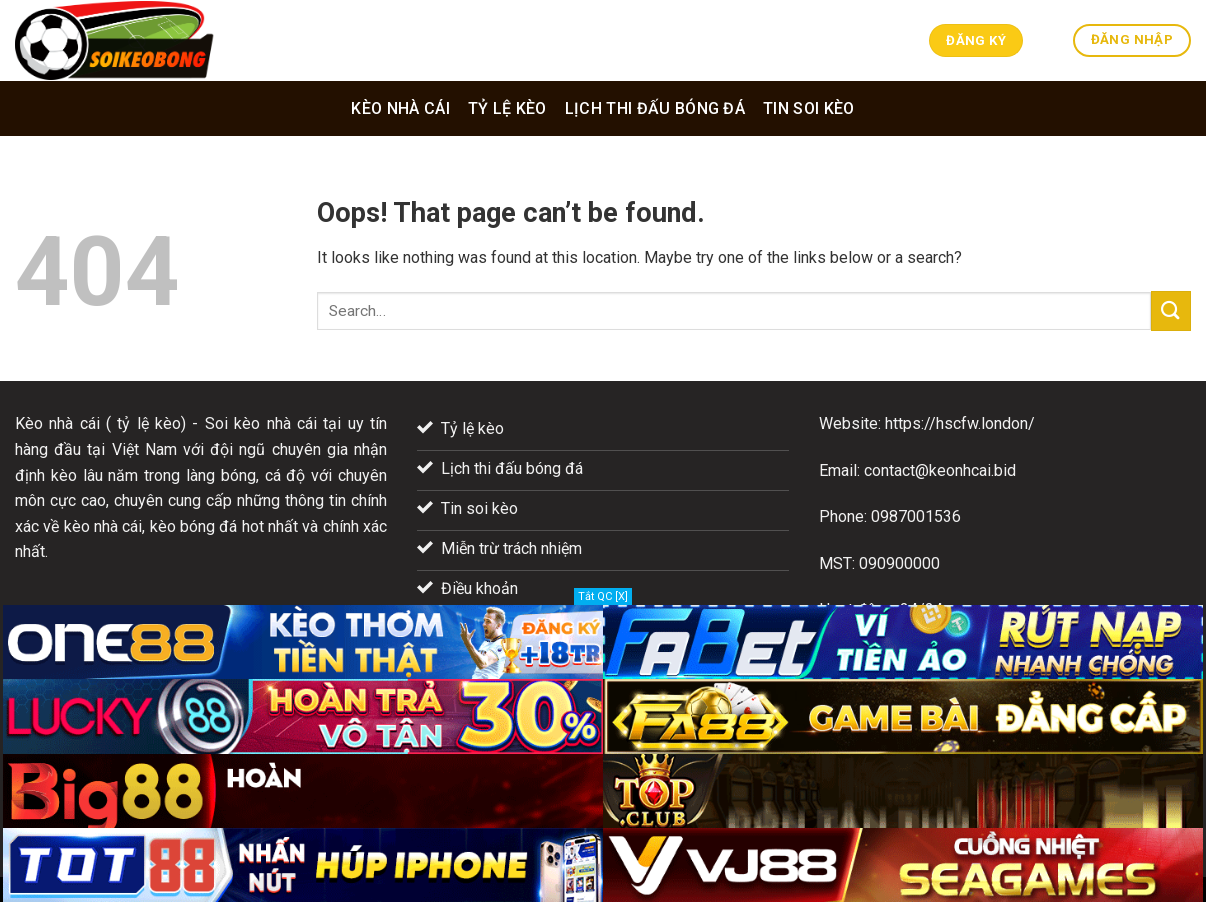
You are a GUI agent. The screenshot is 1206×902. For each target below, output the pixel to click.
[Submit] (1171, 310)
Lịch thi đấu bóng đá (655, 108)
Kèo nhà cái (400, 108)
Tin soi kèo (809, 108)
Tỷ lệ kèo (507, 108)
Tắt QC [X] (603, 596)
